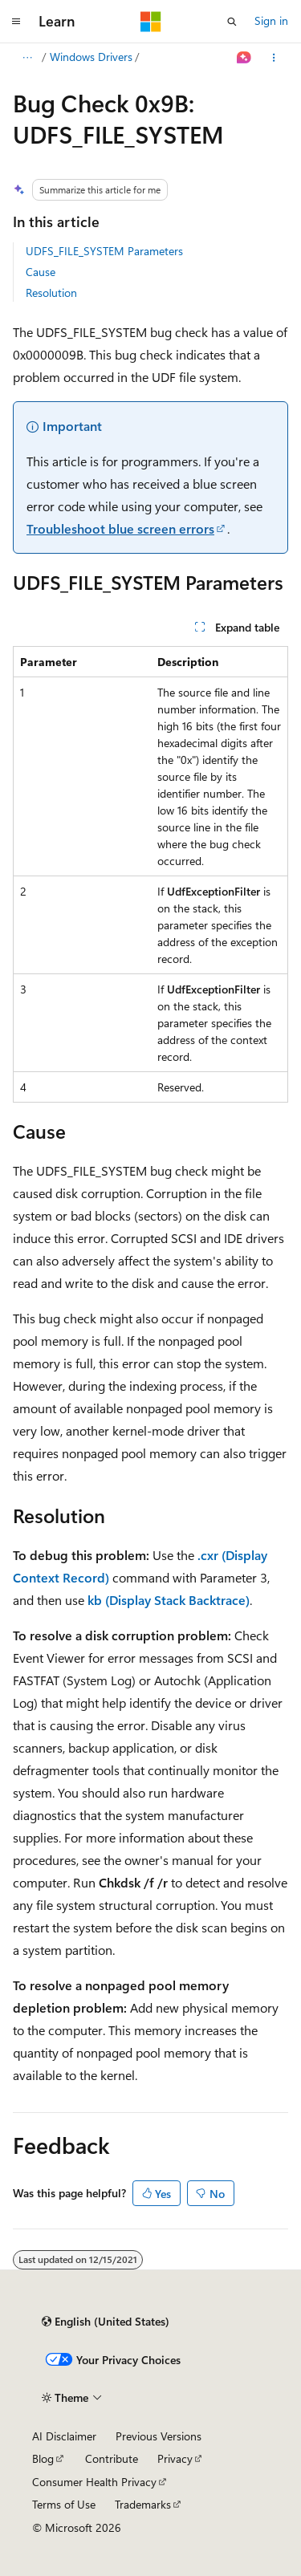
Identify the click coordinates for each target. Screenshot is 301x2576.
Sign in (271, 20)
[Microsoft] (150, 21)
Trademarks (143, 2504)
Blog (43, 2458)
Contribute (111, 2458)
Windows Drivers (91, 56)
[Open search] (232, 21)
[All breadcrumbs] (27, 58)
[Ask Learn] (244, 58)
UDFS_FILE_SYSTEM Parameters (104, 250)
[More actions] (274, 58)
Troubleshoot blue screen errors (120, 528)
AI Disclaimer (64, 2436)
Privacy (175, 2458)
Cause (40, 271)
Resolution (51, 292)
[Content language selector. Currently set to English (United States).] (105, 2321)
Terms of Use (64, 2504)
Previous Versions (158, 2436)
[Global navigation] (16, 21)
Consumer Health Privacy (94, 2481)
